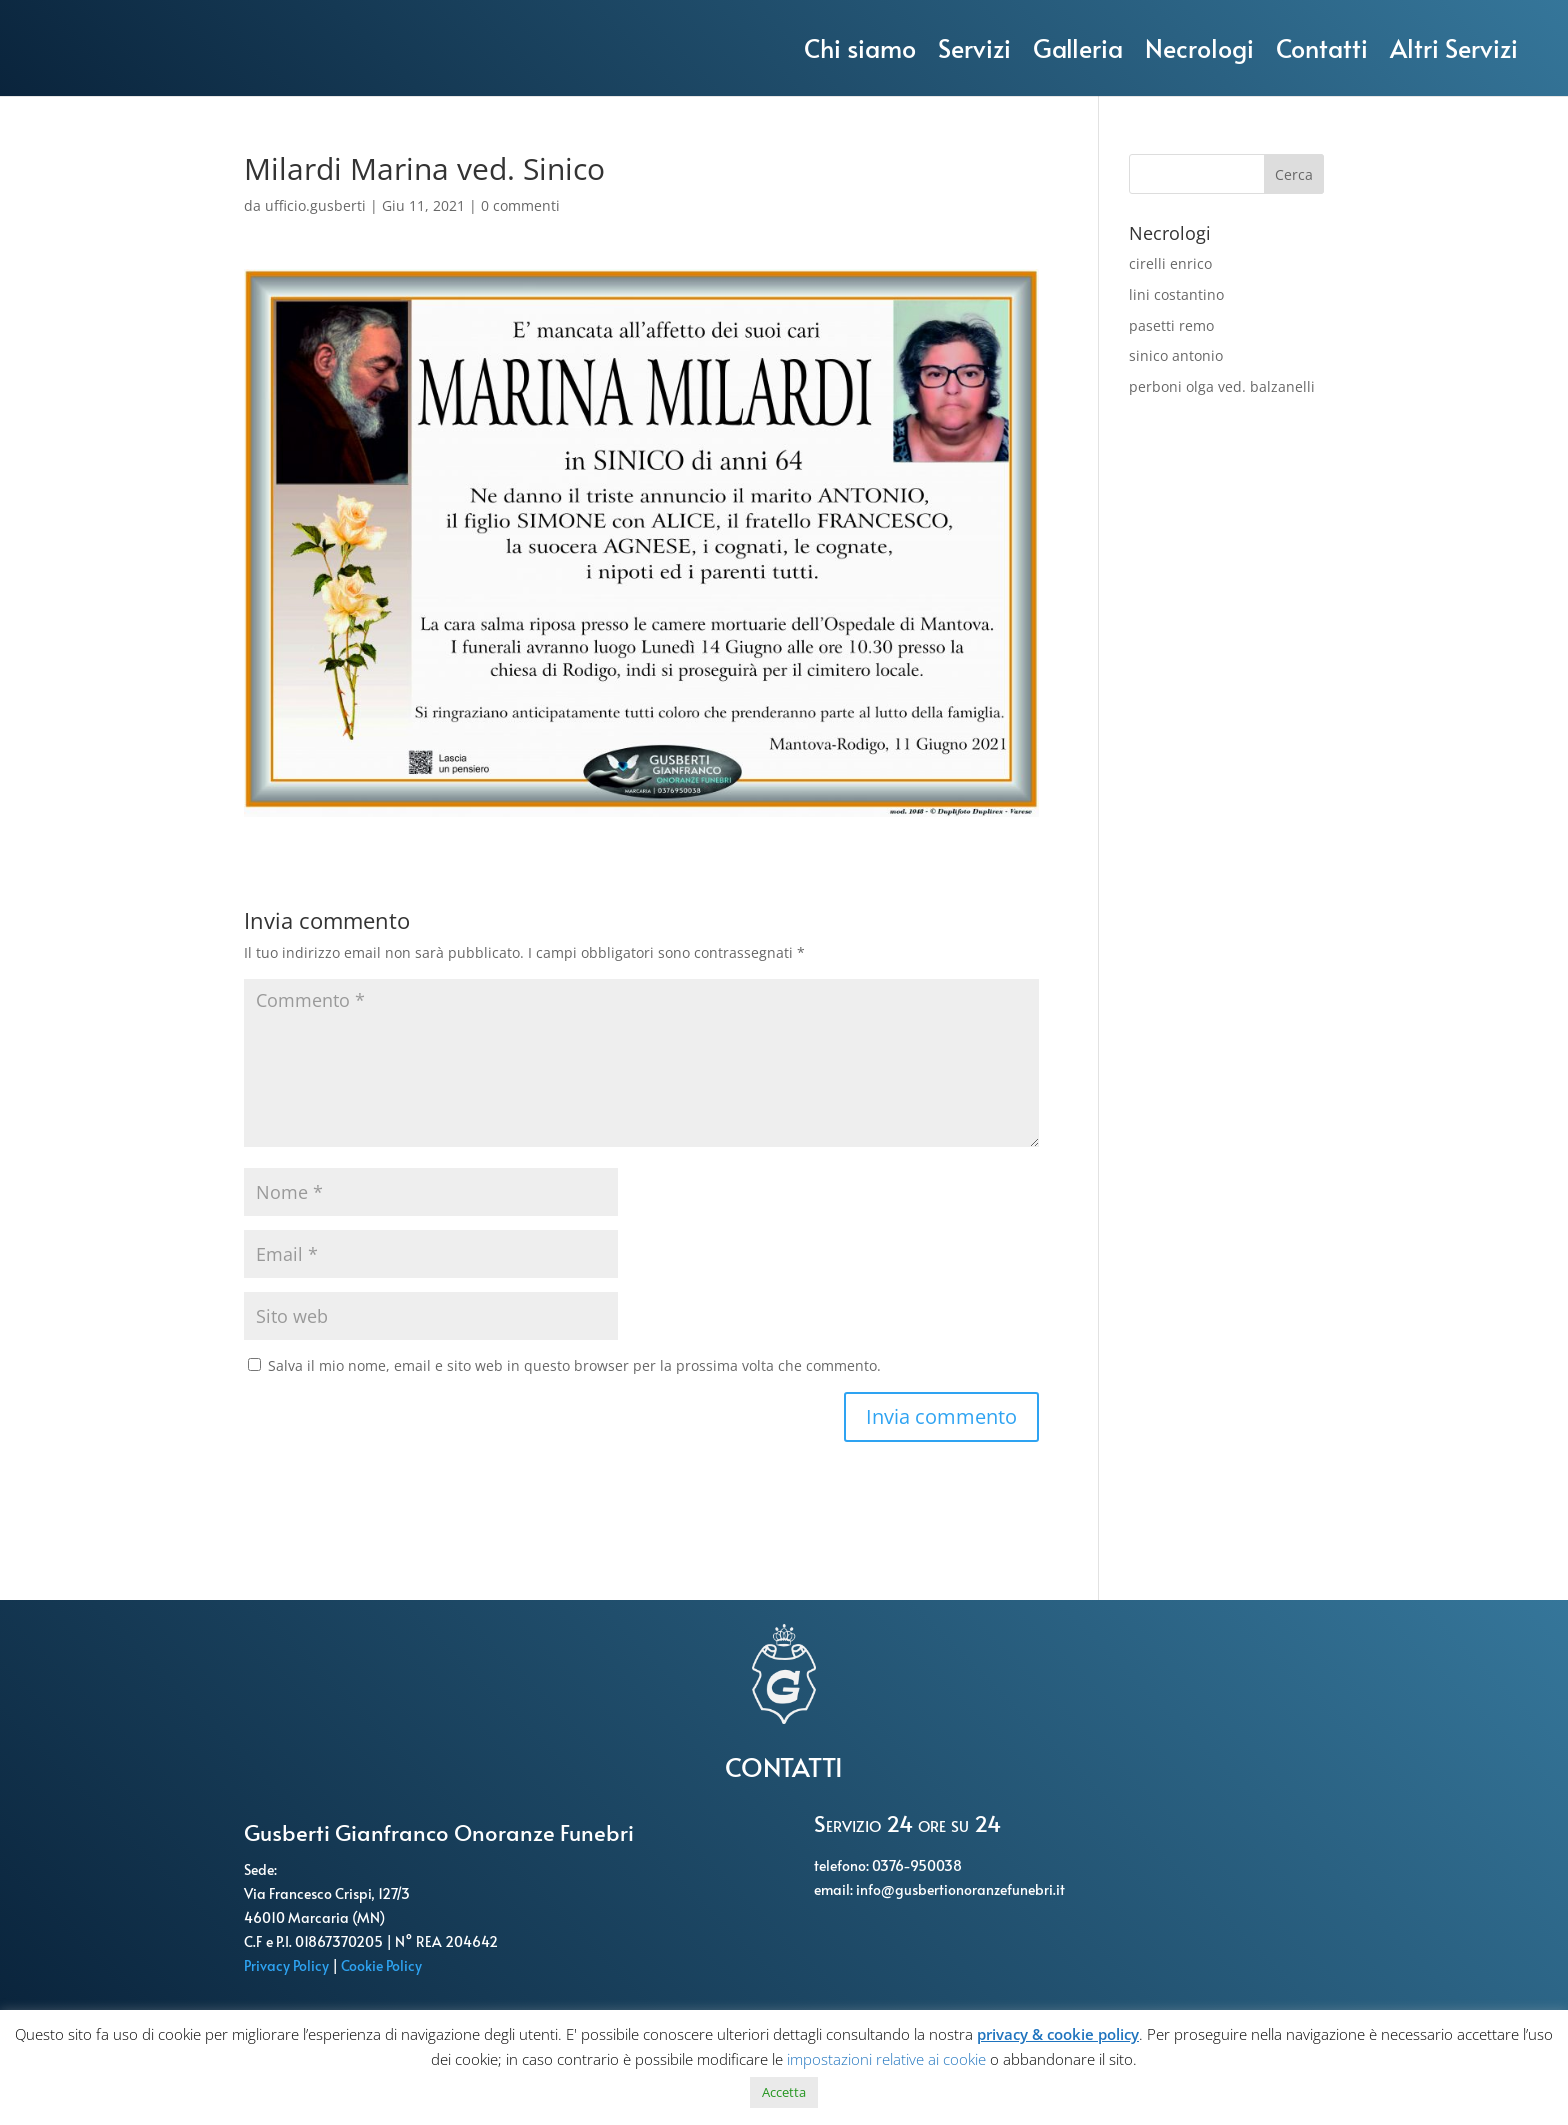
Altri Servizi (1454, 47)
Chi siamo (860, 47)
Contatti (1322, 47)
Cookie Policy (383, 1965)
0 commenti (520, 205)
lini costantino (1176, 294)
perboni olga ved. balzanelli (1222, 386)
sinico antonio (1176, 355)
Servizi (974, 47)
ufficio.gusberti (315, 205)
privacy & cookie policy (1058, 2034)
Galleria (1078, 47)
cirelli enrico (1170, 263)
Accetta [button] (784, 2092)
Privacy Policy (288, 1965)
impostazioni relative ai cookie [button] (886, 2059)
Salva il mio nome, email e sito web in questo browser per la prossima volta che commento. (574, 1365)
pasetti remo (1171, 325)
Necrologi (1199, 47)
